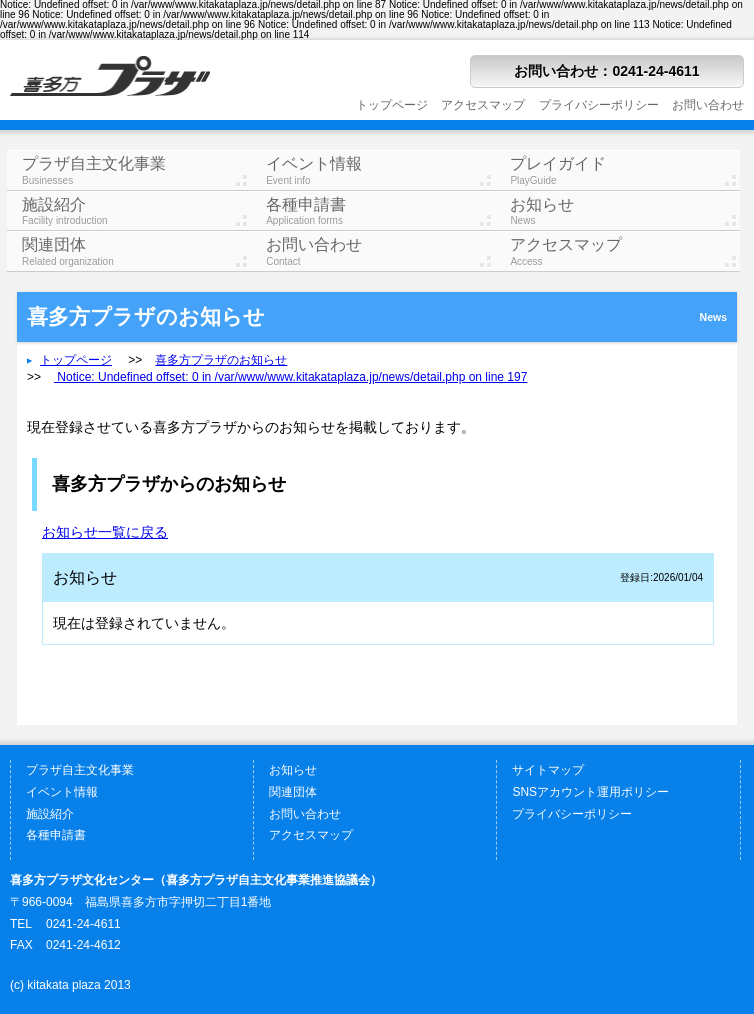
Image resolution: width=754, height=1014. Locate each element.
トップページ (392, 105)
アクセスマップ (483, 105)
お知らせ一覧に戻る (105, 532)
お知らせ (624, 211)
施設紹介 (136, 211)
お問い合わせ (708, 105)
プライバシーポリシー (599, 105)
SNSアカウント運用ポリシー (590, 792)
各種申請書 (380, 211)
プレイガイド (624, 170)
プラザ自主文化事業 (136, 170)
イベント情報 (380, 170)
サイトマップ (548, 770)
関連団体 (136, 251)
